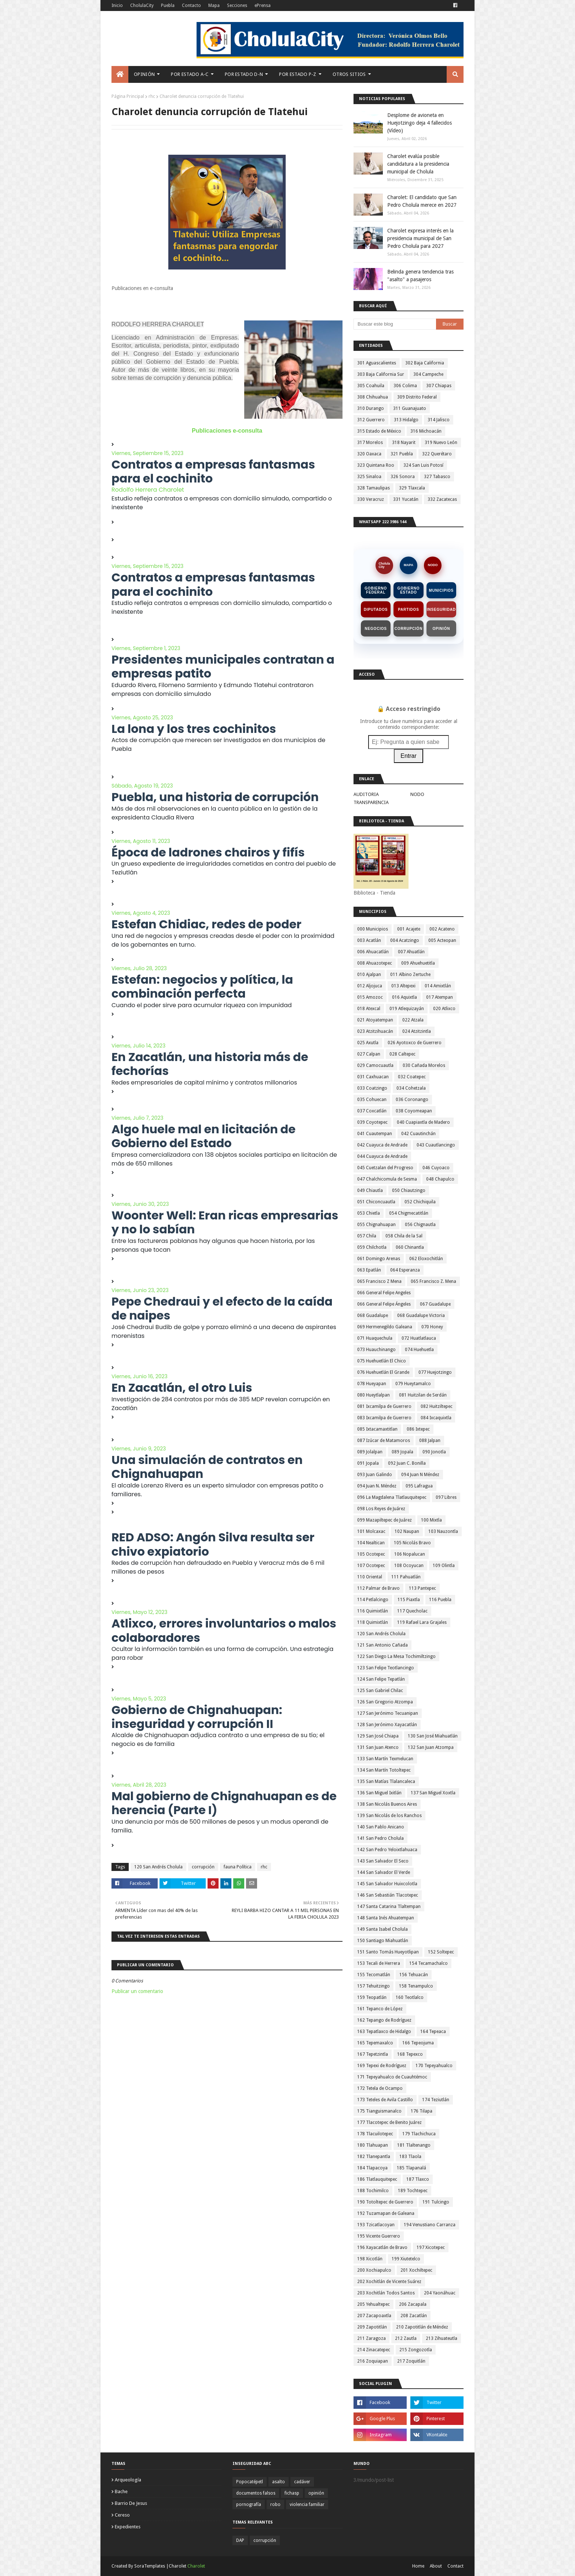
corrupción (203, 1866)
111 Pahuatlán (406, 1576)
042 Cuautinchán (418, 1133)
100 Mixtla (431, 1520)
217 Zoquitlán (411, 2361)
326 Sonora (403, 476)
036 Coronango (412, 1099)
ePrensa (262, 5)
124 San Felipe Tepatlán (381, 1679)
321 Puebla (402, 453)
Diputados (376, 610)
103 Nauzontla (443, 1531)
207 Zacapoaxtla (374, 2315)
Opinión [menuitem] (144, 74)
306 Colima (405, 385)
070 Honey (432, 1326)
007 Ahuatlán (411, 951)
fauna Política (238, 1866)
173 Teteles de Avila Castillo (385, 2099)
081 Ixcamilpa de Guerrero (384, 1406)
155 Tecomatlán (373, 1974)
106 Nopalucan (409, 1554)
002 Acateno (442, 929)
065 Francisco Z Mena (379, 1281)
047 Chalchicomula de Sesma (387, 1179)
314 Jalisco (439, 419)
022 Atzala (413, 1020)
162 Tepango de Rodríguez (384, 2020)
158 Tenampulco (416, 1986)
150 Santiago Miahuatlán (382, 1940)
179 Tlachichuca (419, 2133)
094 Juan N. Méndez (376, 1486)
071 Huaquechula (374, 1338)
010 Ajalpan (369, 974)
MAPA (408, 565)
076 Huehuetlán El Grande (383, 1372)
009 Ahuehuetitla (418, 963)
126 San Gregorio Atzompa (385, 1702)
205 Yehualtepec (373, 2304)
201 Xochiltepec (416, 2270)
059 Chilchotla (372, 1247)
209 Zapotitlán (372, 2327)
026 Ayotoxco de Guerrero (415, 1042)
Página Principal (127, 96)
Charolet (196, 2566)
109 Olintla (444, 1565)
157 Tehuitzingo (373, 1986)
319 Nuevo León (441, 442)
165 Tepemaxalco (375, 2042)
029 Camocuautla (375, 1065)
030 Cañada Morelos (424, 1065)
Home (418, 2566)
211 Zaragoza (371, 2338)
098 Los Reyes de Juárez (381, 1508)
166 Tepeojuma (418, 2042)
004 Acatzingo (404, 940)
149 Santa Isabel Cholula (382, 1929)
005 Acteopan (442, 940)
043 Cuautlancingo (436, 1145)
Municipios (441, 590)
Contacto (191, 5)
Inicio (117, 5)
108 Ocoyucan (409, 1565)
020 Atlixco (444, 1008)
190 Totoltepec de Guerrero (385, 2202)
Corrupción (408, 629)
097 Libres (446, 1497)
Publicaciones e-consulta (227, 431)
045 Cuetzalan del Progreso (385, 1167)
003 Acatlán (369, 940)
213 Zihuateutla (441, 2338)
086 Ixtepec (418, 1429)
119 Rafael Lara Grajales (422, 1622)
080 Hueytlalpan (373, 1395)
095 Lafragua (419, 1486)
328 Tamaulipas (373, 488)
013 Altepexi (403, 985)
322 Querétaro (437, 453)
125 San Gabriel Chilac (380, 1690)
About (436, 2566)
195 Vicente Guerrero (378, 2236)
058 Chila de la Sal (403, 1236)
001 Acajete (408, 929)
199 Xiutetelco (406, 2258)
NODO (433, 565)
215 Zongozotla (415, 2349)
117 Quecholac (412, 1611)
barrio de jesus (131, 2503)
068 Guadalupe (372, 1315)
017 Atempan (439, 997)
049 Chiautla (370, 1190)
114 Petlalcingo (372, 1599)
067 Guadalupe (435, 1304)
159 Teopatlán (372, 1997)
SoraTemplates (149, 2566)
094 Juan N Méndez (420, 1474)
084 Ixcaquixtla (436, 1417)
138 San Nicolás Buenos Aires (387, 1804)
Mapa (214, 5)
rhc (152, 96)
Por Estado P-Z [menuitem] (297, 74)
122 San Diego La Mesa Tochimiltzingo (396, 1656)
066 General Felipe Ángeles (384, 1304)
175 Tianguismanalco (379, 2111)
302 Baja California (424, 363)
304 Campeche (428, 374)
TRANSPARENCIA (371, 802)
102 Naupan (407, 1531)
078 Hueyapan (371, 1383)
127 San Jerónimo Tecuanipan (387, 1713)
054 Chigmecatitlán (408, 1213)
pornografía (248, 2504)
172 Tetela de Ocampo (380, 2088)
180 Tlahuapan (372, 2145)
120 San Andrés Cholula (158, 1866)
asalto (278, 2481)
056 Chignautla (420, 1224)
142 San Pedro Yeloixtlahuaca (387, 1849)
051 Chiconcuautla (376, 1201)
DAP (240, 2540)
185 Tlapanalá (411, 2167)
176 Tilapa (421, 2111)
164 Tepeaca (433, 2031)
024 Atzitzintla (416, 1031)
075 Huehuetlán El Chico (381, 1361)
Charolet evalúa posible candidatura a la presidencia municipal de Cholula (418, 164)
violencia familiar (307, 2504)
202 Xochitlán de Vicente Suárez (389, 2281)
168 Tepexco (410, 2054)
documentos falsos (255, 2493)
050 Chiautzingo (408, 1190)
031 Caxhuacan (373, 1076)
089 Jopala (402, 1451)
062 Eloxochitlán (426, 1258)
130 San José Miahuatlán (433, 1736)
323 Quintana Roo (375, 465)
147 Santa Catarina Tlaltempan (389, 1906)
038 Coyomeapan (414, 1110)
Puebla (168, 5)
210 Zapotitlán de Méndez (422, 2327)
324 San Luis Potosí (423, 465)
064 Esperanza (405, 1270)
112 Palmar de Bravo (378, 1588)
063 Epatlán (369, 1270)
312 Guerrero (371, 419)
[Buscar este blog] (395, 324)
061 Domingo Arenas (378, 1258)
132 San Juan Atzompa (431, 1747)
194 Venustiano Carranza (429, 2224)
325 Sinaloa (369, 476)
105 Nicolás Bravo (412, 1542)
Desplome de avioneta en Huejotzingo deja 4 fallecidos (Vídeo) (419, 122)
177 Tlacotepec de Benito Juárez (389, 2122)
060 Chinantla (410, 1247)
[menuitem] (119, 74)
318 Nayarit (403, 442)
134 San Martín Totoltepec (384, 1770)
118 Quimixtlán (372, 1622)
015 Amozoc (370, 997)
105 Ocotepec (371, 1554)
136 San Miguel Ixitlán (379, 1792)
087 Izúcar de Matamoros (383, 1440)
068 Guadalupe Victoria (421, 1315)
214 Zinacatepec (373, 2349)
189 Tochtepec (413, 2190)
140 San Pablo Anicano (380, 1827)
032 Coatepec (412, 1076)
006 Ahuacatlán (373, 951)
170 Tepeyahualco (434, 2065)
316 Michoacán (426, 431)
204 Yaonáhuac (439, 2293)
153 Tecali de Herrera (378, 1963)
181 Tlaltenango (414, 2145)
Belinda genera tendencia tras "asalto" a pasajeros (420, 275)
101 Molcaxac (371, 1531)
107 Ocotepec (371, 1565)
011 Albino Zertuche (410, 974)
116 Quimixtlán (372, 1611)
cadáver (302, 2481)
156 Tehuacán (413, 1974)
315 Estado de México (379, 431)
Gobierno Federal (376, 590)
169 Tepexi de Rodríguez (381, 2065)
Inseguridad (441, 610)
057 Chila (366, 1236)
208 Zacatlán (413, 2315)
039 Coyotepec (372, 1122)
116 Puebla (440, 1599)
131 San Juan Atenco (378, 1747)
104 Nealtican (371, 1542)
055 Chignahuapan (376, 1224)
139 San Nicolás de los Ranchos (389, 1815)
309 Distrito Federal (417, 397)
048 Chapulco (440, 1179)
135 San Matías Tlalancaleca (386, 1781)
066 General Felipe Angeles (384, 1292)
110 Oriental (369, 1576)
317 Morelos (370, 442)
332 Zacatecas (442, 499)
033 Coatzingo (372, 1088)
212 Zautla (406, 2338)
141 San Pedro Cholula (380, 1838)
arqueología (128, 2480)
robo (275, 2504)
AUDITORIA (366, 794)
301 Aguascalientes (376, 363)
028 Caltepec (402, 1054)
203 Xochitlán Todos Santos (386, 2293)
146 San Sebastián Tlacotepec (387, 1895)
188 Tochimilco (373, 2190)
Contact (455, 2566)
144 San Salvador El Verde (383, 1872)
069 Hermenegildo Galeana (384, 1326)
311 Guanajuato (409, 408)
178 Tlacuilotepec (375, 2133)
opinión (316, 2493)
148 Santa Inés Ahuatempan (385, 1917)
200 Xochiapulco (374, 2270)
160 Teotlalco (410, 1997)
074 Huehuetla (419, 1349)
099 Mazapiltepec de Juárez (384, 1520)
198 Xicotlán (369, 2258)
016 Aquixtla (404, 997)
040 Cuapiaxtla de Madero (423, 1122)
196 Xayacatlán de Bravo (382, 2247)
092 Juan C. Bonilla (407, 1463)
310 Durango (370, 408)
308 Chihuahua (372, 397)
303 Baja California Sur (380, 374)
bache (121, 2491)
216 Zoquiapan (372, 2361)
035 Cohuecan (372, 1099)
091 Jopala (368, 1463)
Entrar (408, 756)
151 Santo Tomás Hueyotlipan (388, 1952)
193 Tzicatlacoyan (376, 2224)
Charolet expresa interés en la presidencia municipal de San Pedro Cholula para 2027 (420, 238)
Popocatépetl (249, 2481)
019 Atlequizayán (406, 1008)
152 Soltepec (441, 1952)
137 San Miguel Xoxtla (433, 1792)
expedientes (127, 2526)
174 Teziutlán (435, 2099)
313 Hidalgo (406, 419)
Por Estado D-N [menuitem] (244, 74)
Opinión (441, 629)
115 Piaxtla (409, 1599)
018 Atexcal (368, 1008)
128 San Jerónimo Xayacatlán (387, 1724)
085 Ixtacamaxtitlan (377, 1429)
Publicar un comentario (137, 1991)
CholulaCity (142, 5)
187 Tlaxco (417, 2179)
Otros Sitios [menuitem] (349, 74)
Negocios (376, 629)
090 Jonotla (434, 1451)
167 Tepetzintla (372, 2054)
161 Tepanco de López (380, 2008)
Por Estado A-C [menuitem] (189, 74)
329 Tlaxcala (412, 488)
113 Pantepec (422, 1588)
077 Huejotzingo (435, 1372)
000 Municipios (372, 929)
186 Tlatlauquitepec (377, 2179)
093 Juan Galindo (374, 1474)
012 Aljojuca (369, 985)
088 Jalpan (429, 1440)
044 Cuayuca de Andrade (382, 1156)
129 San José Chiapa (378, 1736)
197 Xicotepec (431, 2247)
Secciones (237, 5)
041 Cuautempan (374, 1133)
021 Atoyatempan (375, 1020)
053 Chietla (368, 1213)
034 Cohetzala (411, 1088)
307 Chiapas (438, 385)
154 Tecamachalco (428, 1963)
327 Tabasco (437, 476)
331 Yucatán (405, 499)
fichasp (292, 2493)
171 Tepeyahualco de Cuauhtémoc (392, 2077)
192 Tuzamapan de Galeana (385, 2213)
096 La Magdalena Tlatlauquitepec (391, 1497)
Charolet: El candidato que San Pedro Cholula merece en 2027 (422, 201)
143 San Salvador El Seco (383, 1861)
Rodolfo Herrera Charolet (147, 489)
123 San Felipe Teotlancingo (385, 1667)
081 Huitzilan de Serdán (423, 1395)
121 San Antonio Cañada (382, 1645)
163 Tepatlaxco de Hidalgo (384, 2031)
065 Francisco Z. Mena (433, 1281)
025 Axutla (367, 1042)
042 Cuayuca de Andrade (382, 1145)
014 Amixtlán (438, 985)
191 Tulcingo (435, 2202)
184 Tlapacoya (372, 2167)
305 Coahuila (370, 385)
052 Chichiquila (420, 1201)
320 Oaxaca (369, 453)
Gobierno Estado (409, 590)
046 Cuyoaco (436, 1167)
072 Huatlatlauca (419, 1338)
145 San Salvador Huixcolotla (387, 1883)
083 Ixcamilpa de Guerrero (384, 1417)
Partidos (408, 610)
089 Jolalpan (369, 1451)
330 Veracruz (370, 499)
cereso (122, 2515)
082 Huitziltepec (437, 1406)
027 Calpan (368, 1054)
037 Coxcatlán (372, 1110)
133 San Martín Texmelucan (385, 1758)
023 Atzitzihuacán (375, 1031)
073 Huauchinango (376, 1349)
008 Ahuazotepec (374, 963)
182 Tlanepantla (373, 2156)
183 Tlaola (410, 2156)
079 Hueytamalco (413, 1383)
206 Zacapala (412, 2304)
